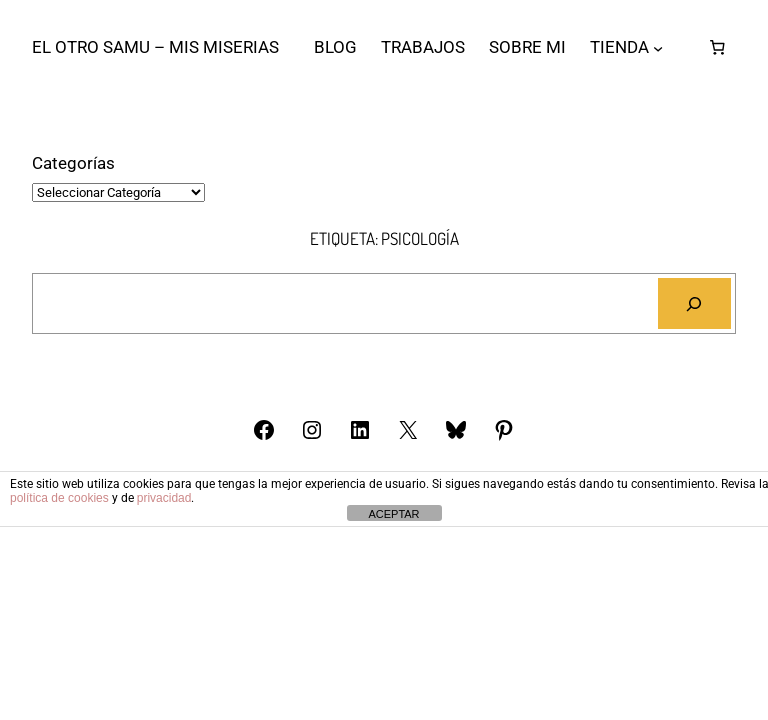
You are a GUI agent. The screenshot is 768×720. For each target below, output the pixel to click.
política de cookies (59, 498)
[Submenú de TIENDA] (658, 47)
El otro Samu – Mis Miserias (155, 47)
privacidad (164, 498)
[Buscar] (694, 303)
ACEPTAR (393, 514)
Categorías (73, 163)
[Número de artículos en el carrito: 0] (717, 48)
